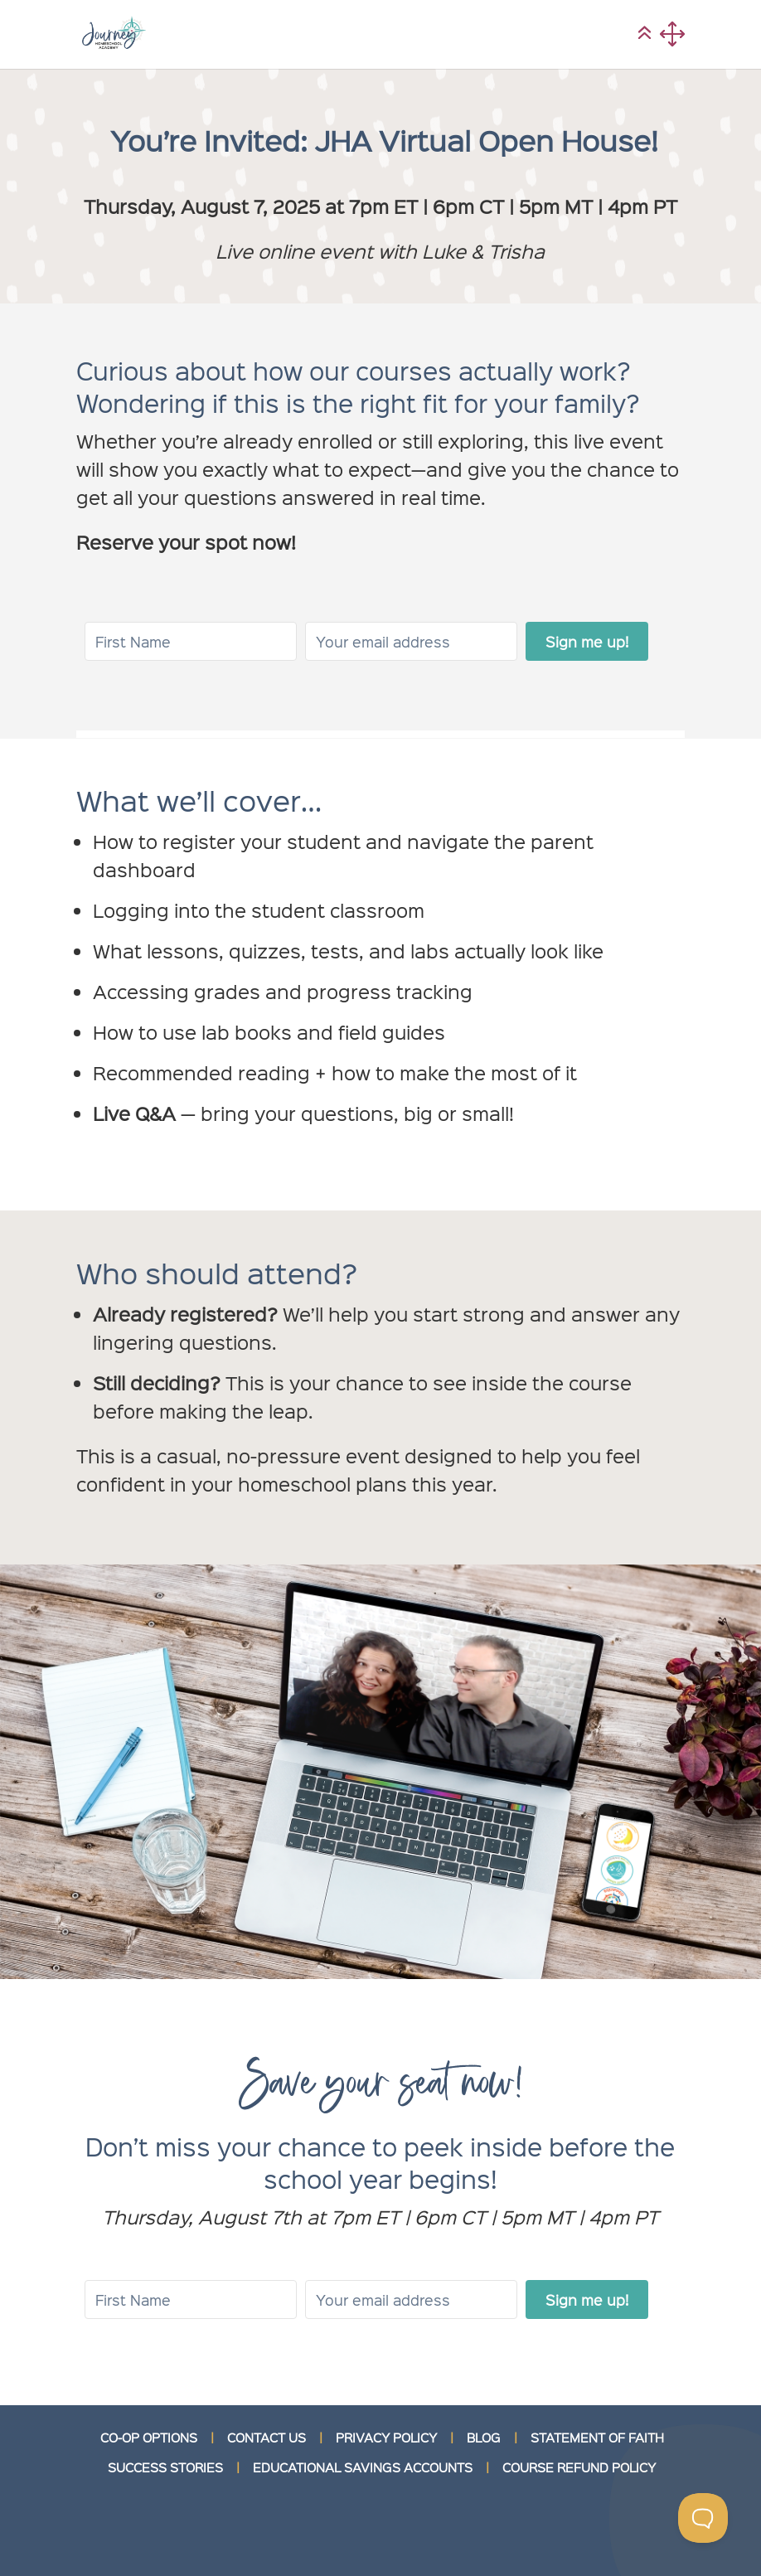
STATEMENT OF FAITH (597, 2437)
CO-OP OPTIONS (148, 2437)
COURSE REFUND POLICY (579, 2467)
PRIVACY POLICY (386, 2437)
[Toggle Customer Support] (703, 2518)
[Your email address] (411, 641)
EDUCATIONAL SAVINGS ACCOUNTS (363, 2467)
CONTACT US (266, 2437)
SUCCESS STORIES (163, 2467)
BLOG (484, 2437)
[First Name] (191, 641)
